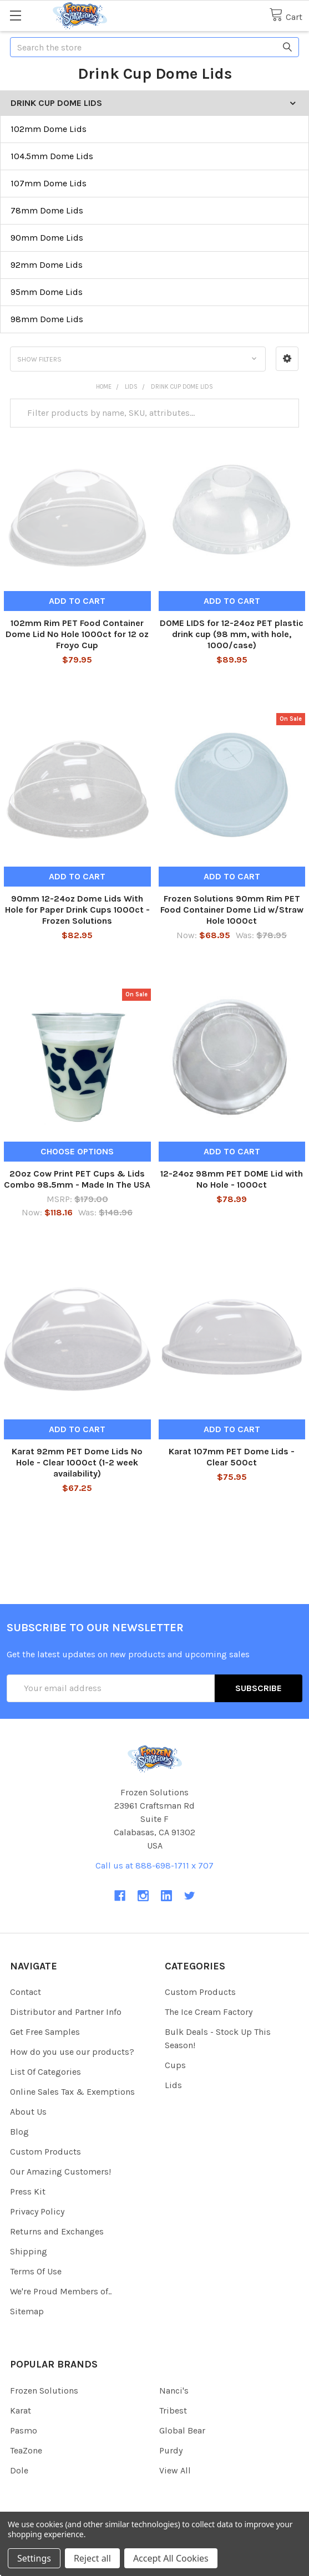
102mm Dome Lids (49, 129)
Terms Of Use (36, 2271)
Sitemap (27, 2311)
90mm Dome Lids (47, 237)
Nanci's (174, 2390)
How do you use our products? (72, 2051)
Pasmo (23, 2430)
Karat (20, 2410)
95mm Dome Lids (47, 292)
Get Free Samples (45, 2032)
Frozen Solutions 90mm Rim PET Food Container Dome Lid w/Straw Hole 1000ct (231, 909)
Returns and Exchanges (57, 2231)
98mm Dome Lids (47, 319)
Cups (175, 2065)
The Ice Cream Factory (208, 2012)
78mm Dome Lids (47, 210)
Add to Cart (77, 600)
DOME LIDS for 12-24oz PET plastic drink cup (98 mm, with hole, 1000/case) (231, 634)
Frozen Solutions (44, 2390)
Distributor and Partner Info (65, 2012)
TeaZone (26, 2450)
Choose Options (77, 1151)
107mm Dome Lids (49, 183)
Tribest (173, 2410)
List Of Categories (45, 2071)
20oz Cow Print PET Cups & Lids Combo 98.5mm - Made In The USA (77, 1179)
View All (175, 2470)
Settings (34, 2558)
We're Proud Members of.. (61, 2291)
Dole (19, 2470)
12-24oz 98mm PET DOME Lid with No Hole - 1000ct (231, 1179)
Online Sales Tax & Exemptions (72, 2091)
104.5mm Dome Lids (52, 156)
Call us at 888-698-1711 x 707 (154, 1865)
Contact (25, 1992)
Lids (173, 2085)
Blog (19, 2131)
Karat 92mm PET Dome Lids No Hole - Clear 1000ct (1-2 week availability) (77, 1462)
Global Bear (182, 2430)
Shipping (28, 2251)
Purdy (171, 2450)
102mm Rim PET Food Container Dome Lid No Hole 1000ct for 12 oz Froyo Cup (77, 634)
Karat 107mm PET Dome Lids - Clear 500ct (232, 1457)
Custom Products (45, 2151)
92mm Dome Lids (47, 264)
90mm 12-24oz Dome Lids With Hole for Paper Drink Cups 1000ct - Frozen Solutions (77, 909)
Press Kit (27, 2191)
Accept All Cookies (171, 2558)
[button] (287, 359)
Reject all (92, 2558)
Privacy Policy (37, 2211)
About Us (28, 2111)
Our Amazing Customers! (60, 2171)
